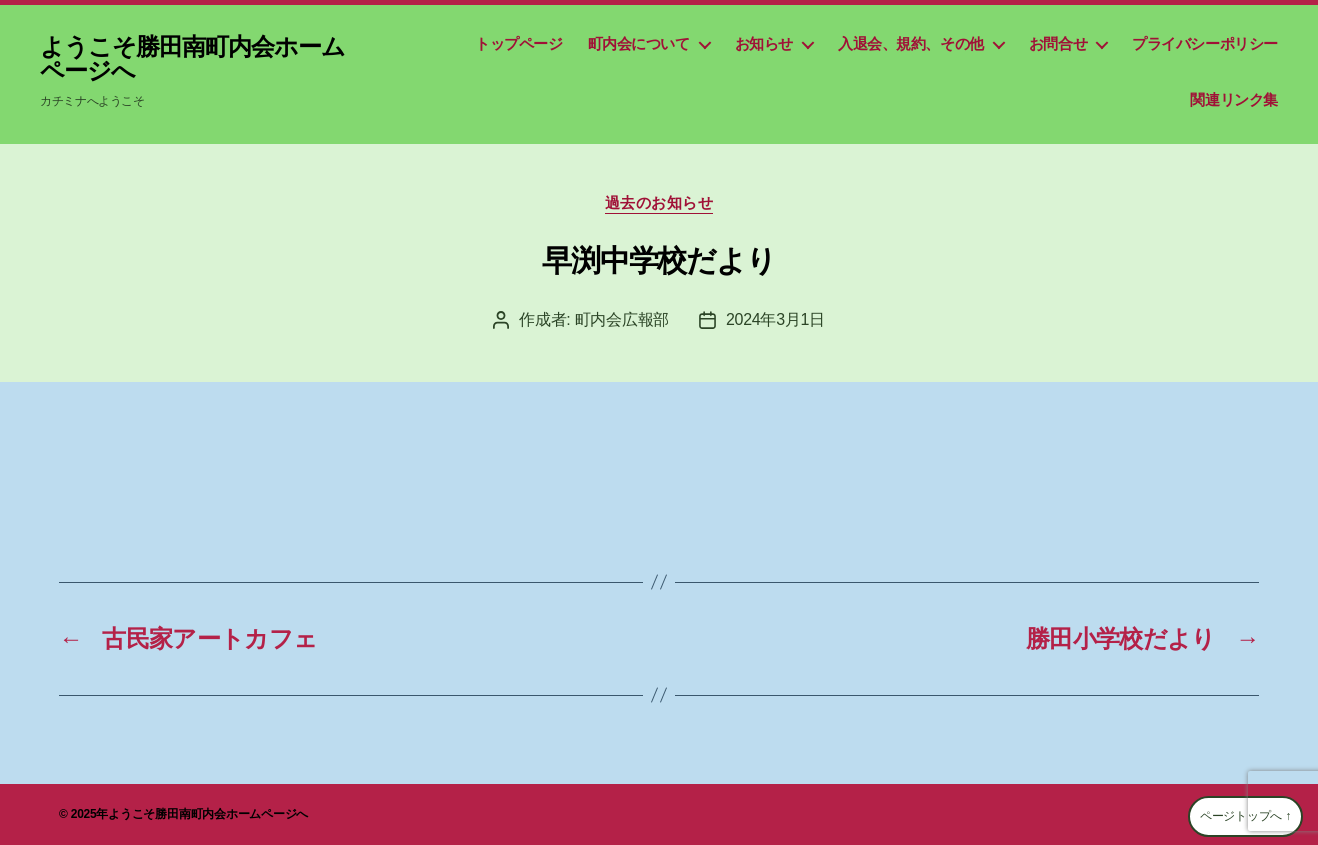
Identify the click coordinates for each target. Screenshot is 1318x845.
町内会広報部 (622, 319)
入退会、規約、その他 (911, 43)
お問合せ (1058, 43)
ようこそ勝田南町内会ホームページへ (192, 59)
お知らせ (764, 43)
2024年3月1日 (775, 319)
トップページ (519, 43)
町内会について (639, 43)
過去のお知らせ (659, 202)
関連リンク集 (1234, 99)
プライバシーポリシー (1205, 43)
